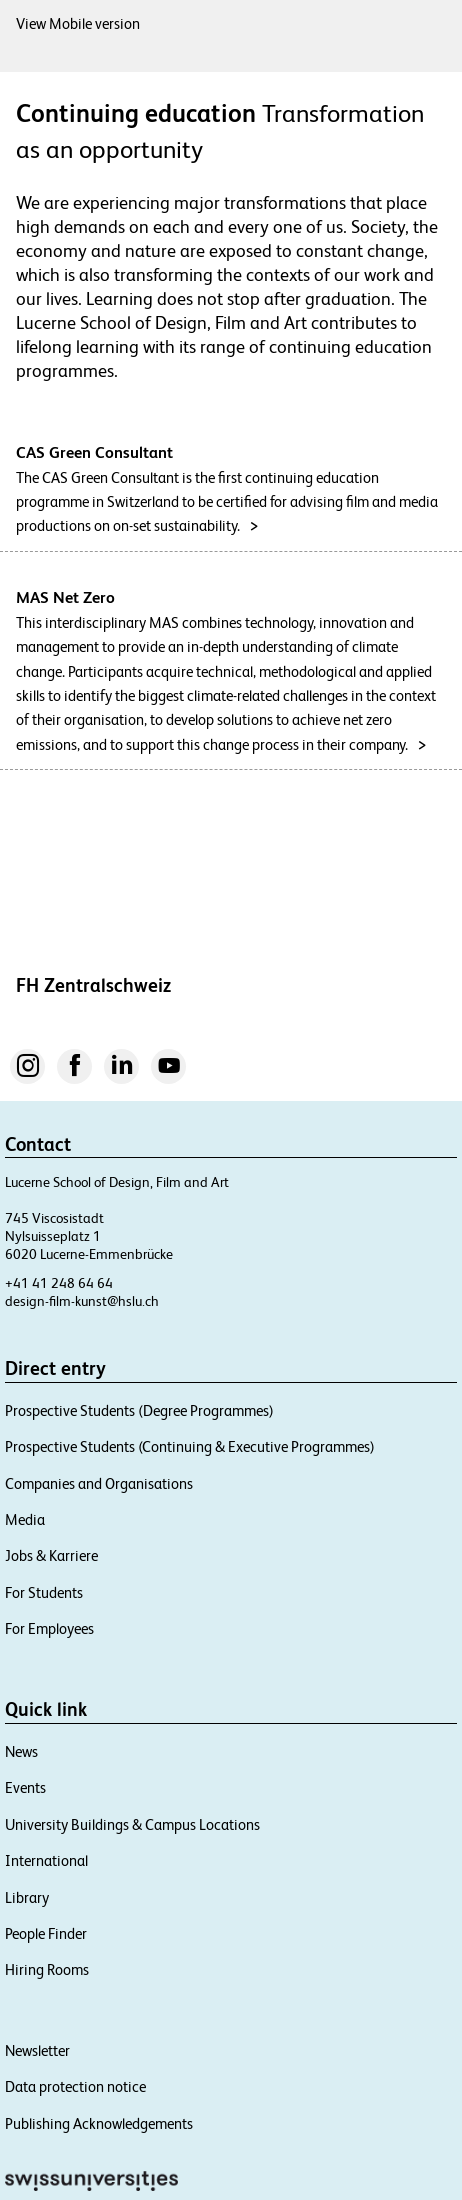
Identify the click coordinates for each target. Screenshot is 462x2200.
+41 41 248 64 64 (59, 1283)
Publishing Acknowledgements (99, 2123)
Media (25, 1519)
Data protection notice (75, 2086)
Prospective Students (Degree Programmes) (139, 1410)
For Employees (49, 1628)
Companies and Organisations (99, 1483)
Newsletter (37, 2050)
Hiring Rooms (47, 1969)
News (21, 1751)
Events (25, 1787)
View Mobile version (78, 23)
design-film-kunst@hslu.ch (82, 1301)
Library (27, 1897)
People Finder (46, 1933)
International (46, 1860)
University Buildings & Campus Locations (132, 1824)
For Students (44, 1592)
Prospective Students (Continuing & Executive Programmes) (190, 1446)
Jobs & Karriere (51, 1555)
